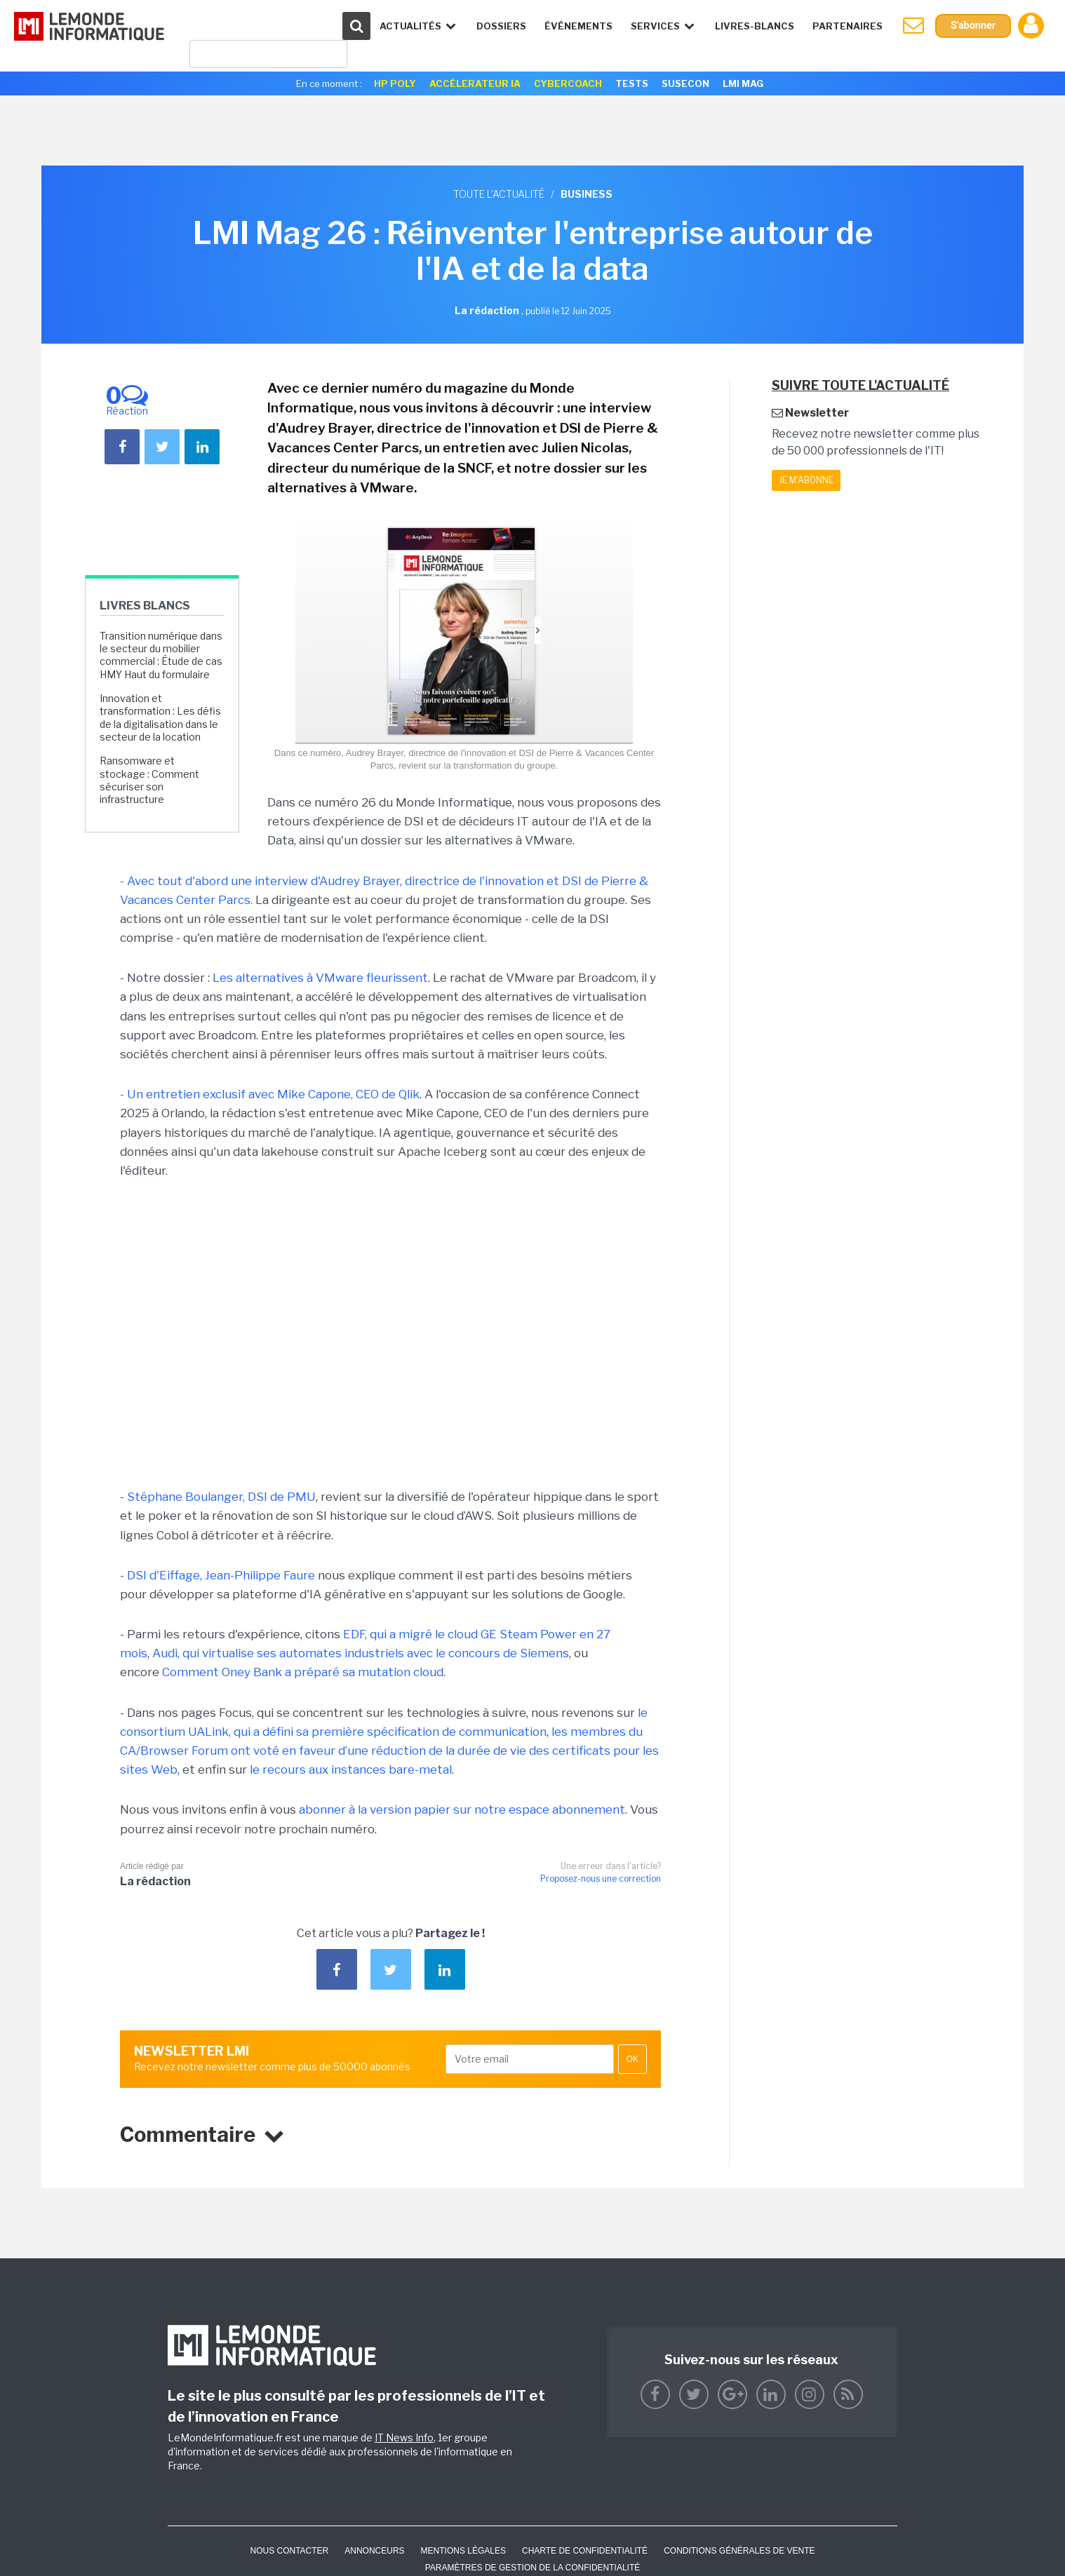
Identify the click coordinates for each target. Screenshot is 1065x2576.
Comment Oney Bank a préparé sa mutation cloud (302, 1672)
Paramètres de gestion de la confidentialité (533, 2567)
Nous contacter (289, 2551)
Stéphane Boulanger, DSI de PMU (221, 1497)
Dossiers (496, 26)
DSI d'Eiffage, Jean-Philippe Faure (221, 1575)
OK (632, 2059)
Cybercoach (568, 83)
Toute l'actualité (498, 194)
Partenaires (843, 26)
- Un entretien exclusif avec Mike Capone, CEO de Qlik (270, 1094)
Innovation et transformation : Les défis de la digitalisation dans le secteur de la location (160, 717)
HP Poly (395, 83)
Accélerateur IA (475, 83)
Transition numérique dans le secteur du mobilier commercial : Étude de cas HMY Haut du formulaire (161, 655)
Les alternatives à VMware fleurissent (320, 978)
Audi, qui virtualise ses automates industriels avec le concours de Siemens (360, 1653)
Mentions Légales (463, 2551)
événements (574, 26)
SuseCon (685, 83)
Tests (631, 83)
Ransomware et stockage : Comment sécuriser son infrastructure (149, 780)
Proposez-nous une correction (600, 1878)
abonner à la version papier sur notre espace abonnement (462, 1809)
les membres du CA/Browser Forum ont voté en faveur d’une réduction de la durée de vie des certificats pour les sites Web (389, 1750)
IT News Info (404, 2437)
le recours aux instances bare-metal (351, 1769)
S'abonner (971, 26)
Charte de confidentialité (585, 2551)
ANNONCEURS (374, 2551)
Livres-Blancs (749, 26)
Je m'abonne (806, 480)
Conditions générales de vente (739, 2551)
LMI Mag (743, 83)
